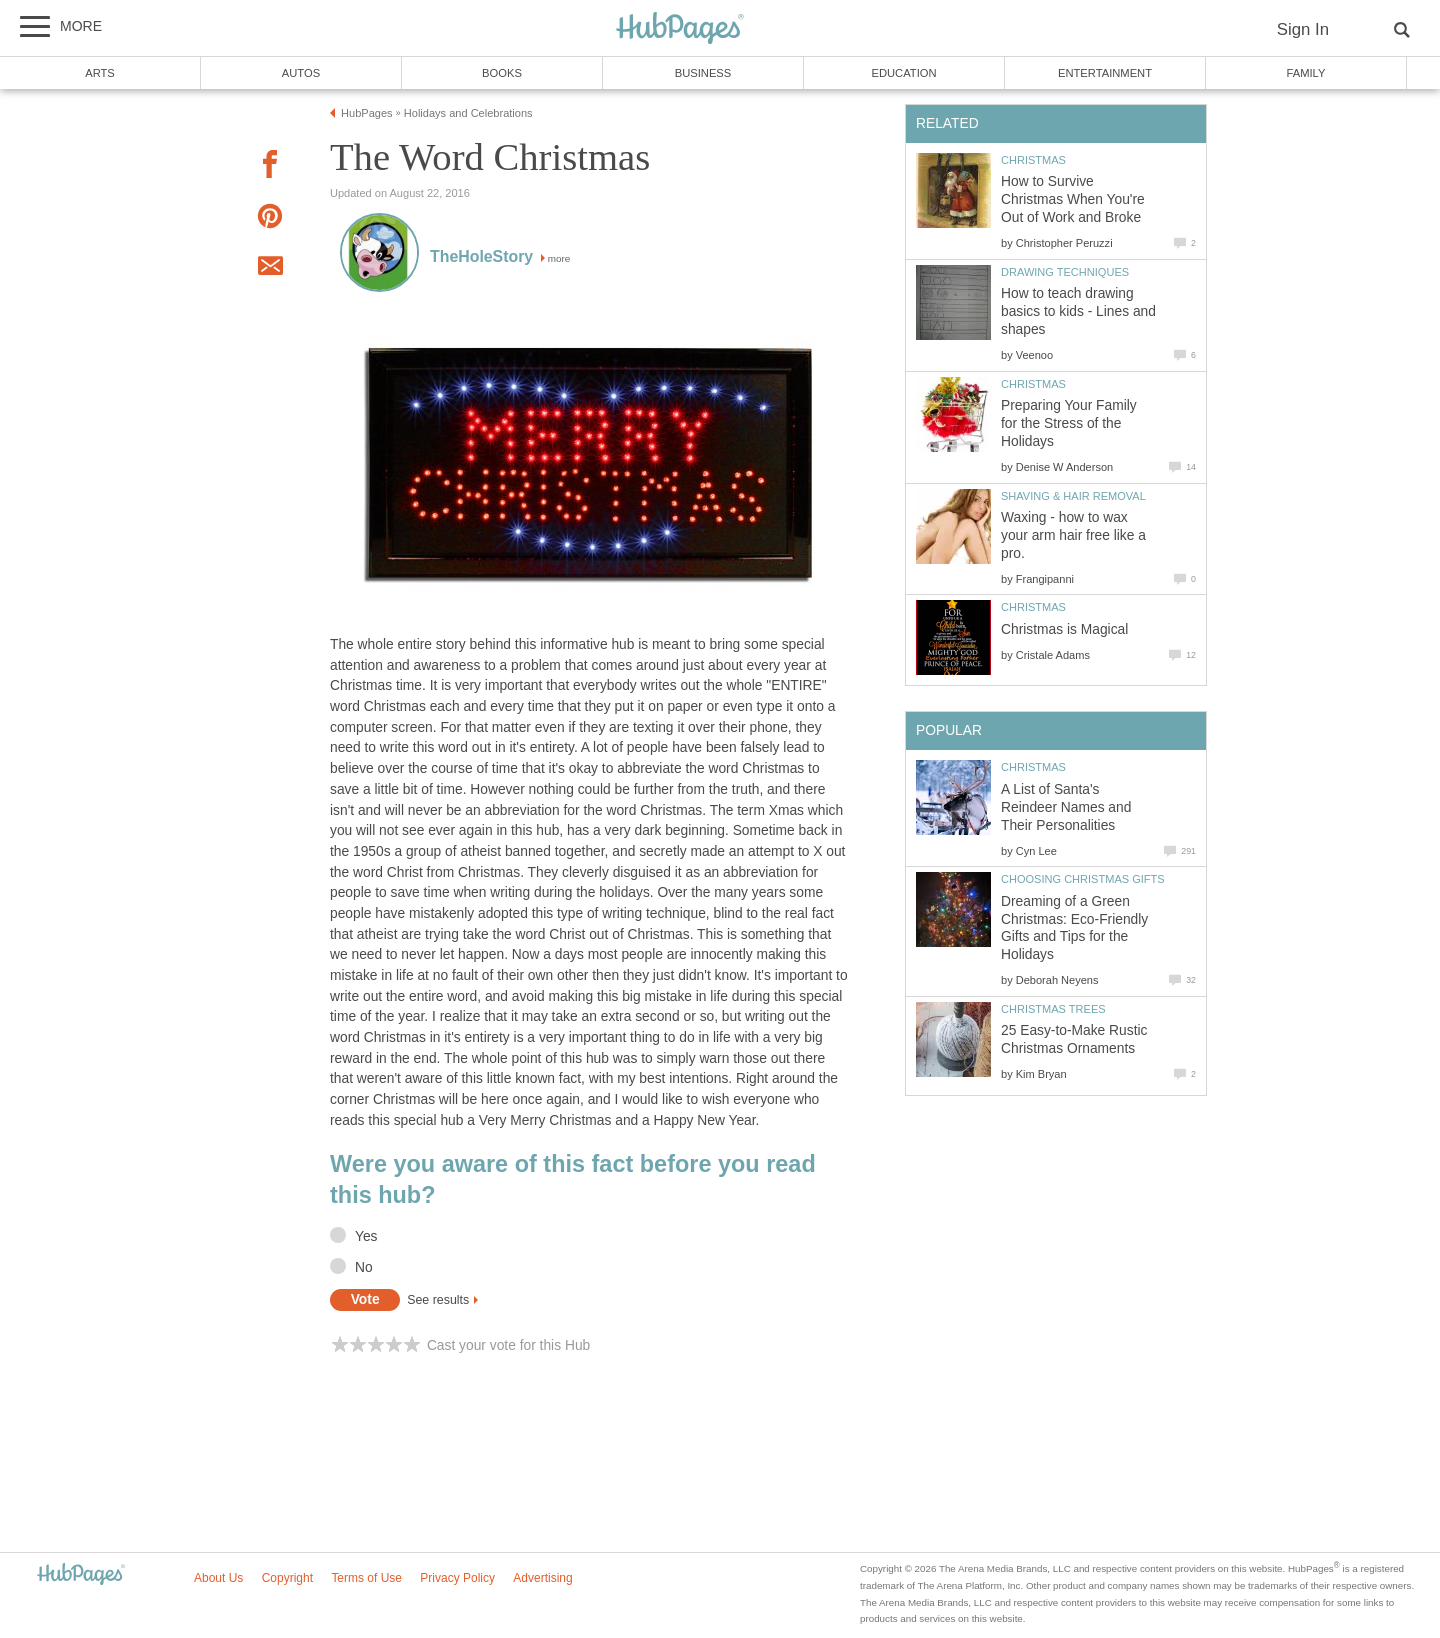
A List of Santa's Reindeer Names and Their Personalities (1066, 807)
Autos (301, 73)
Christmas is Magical (1064, 629)
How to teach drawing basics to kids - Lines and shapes (1078, 311)
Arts (100, 73)
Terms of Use (366, 1578)
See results (438, 1300)
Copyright (287, 1578)
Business (703, 73)
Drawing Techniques (1065, 272)
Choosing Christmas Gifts (1083, 879)
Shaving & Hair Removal (1073, 496)
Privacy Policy (457, 1578)
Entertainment (1105, 73)
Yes (366, 1236)
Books (502, 73)
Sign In (1303, 29)
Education (903, 73)
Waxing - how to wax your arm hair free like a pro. (1073, 535)
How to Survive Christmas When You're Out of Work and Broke (1073, 199)
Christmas (1033, 160)
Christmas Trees (1053, 1009)
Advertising (542, 1578)
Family (1306, 73)
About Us (218, 1578)
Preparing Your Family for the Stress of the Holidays (1069, 423)
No (364, 1267)
